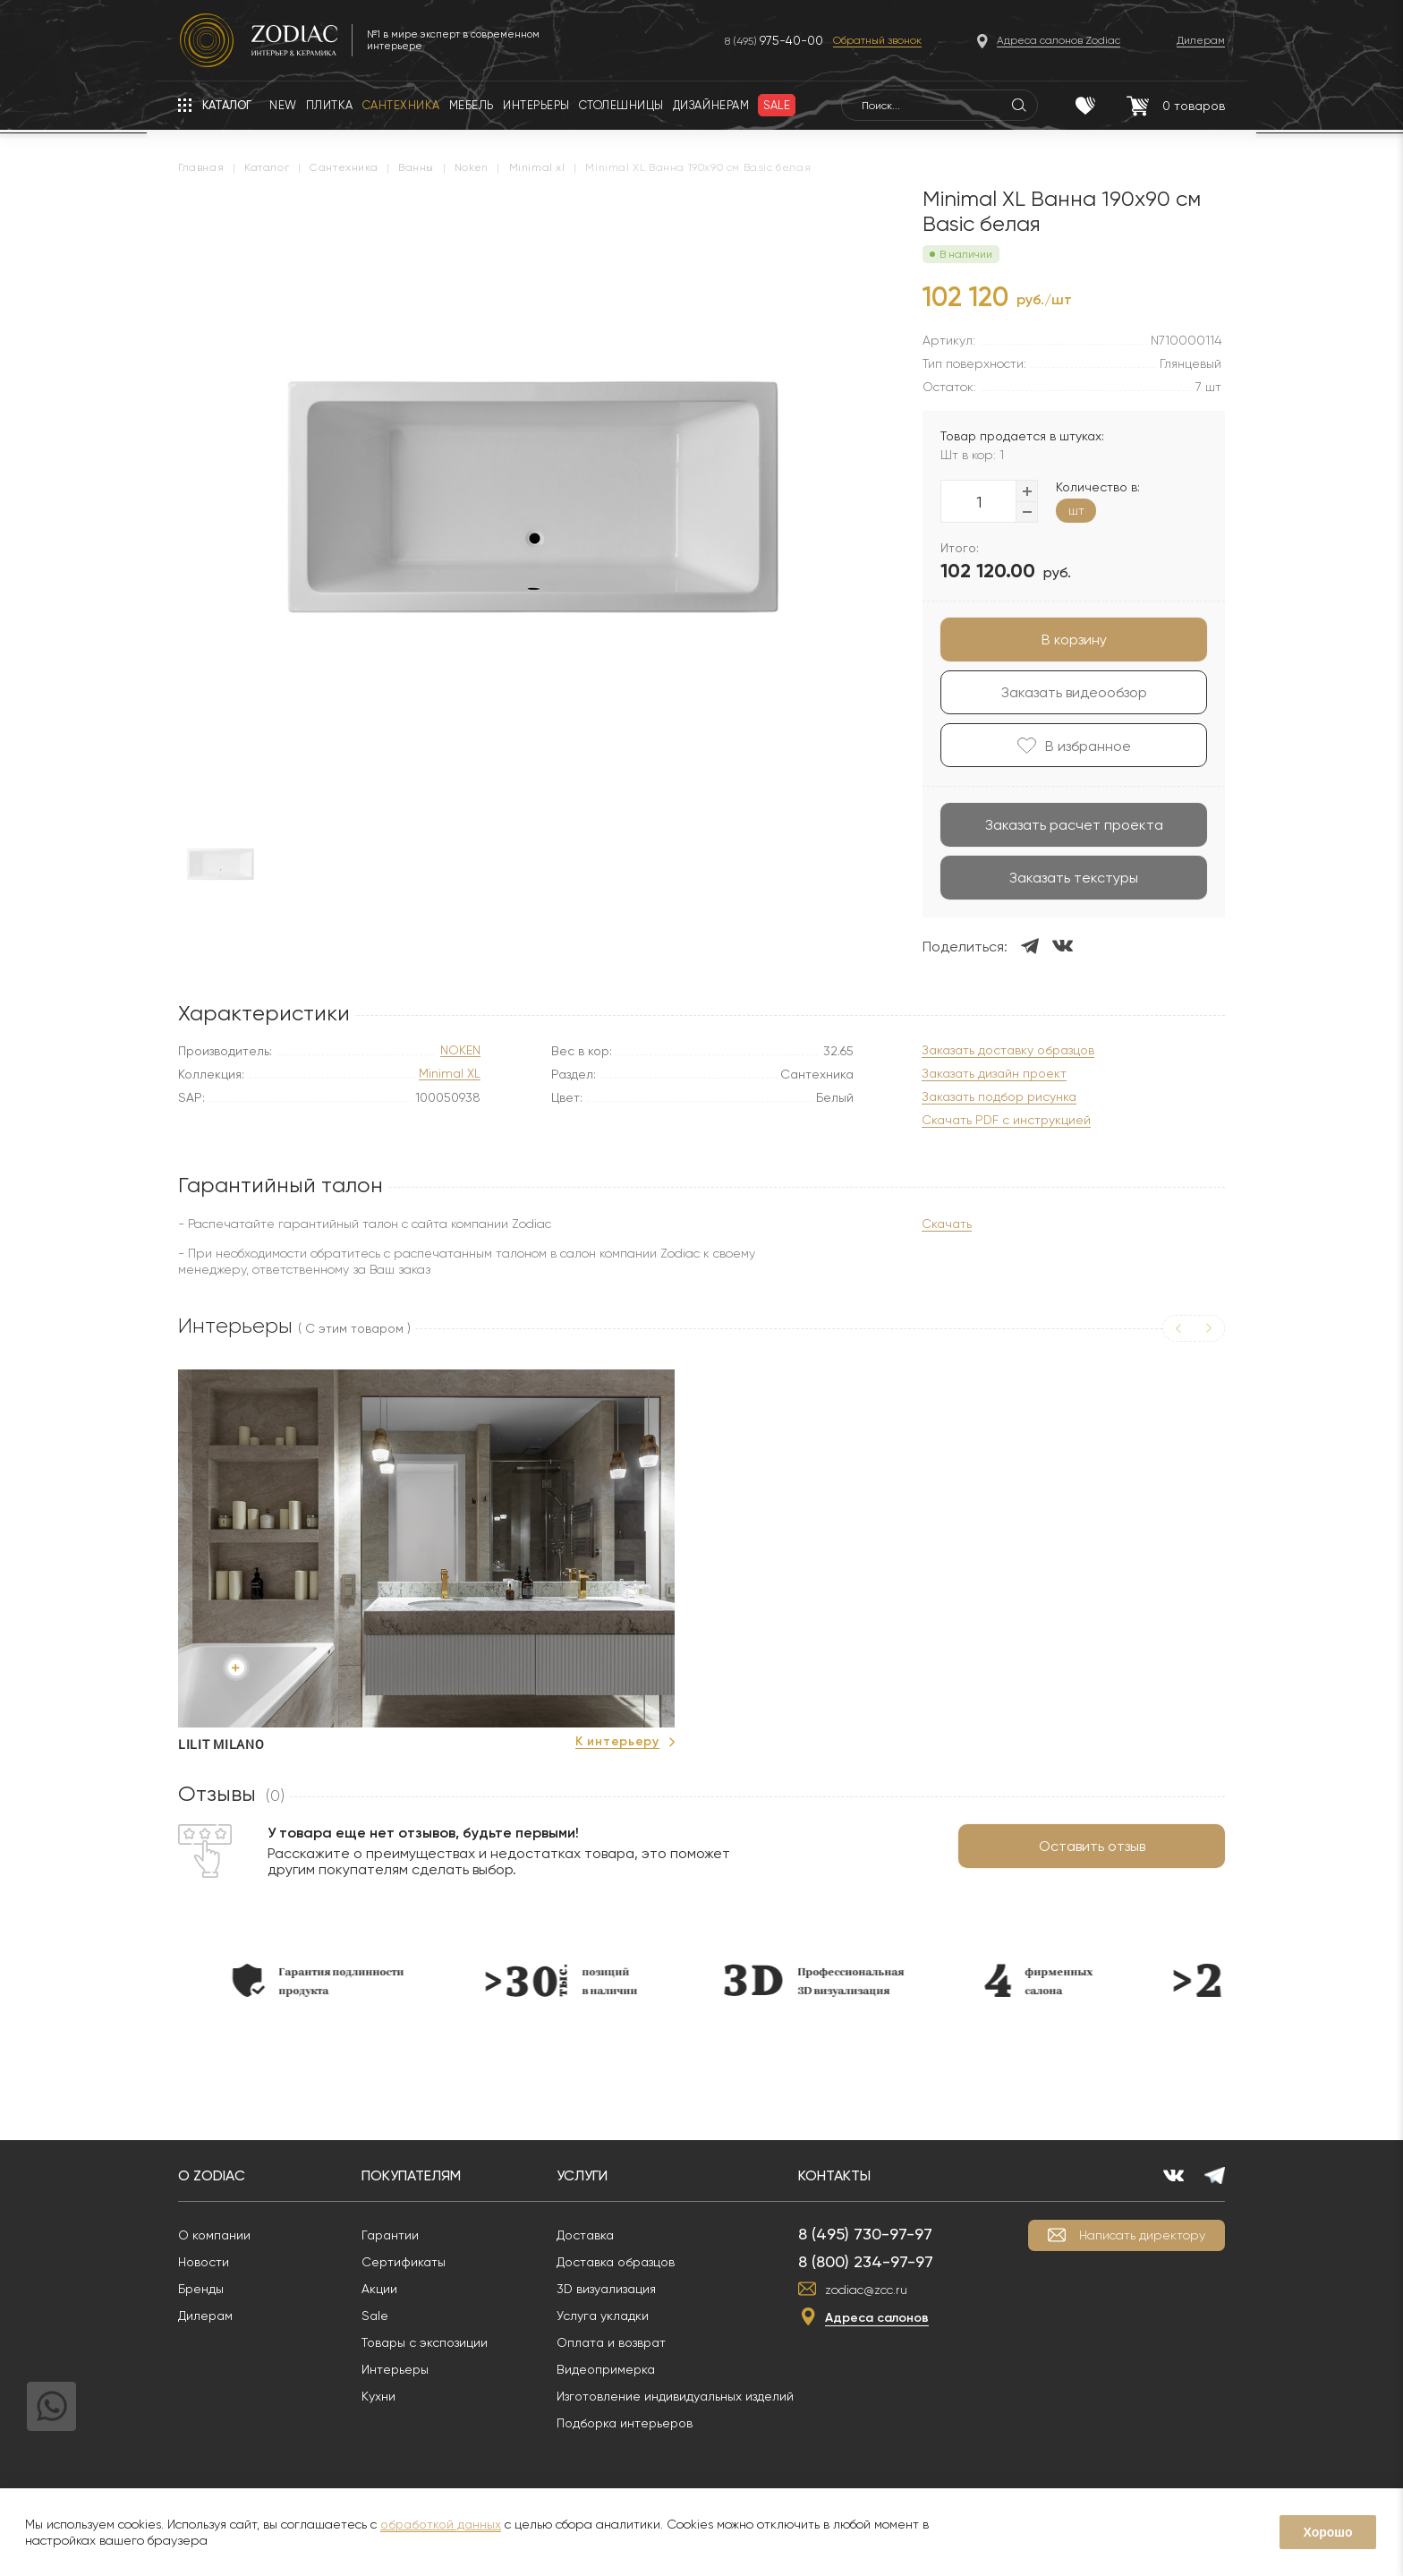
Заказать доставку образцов (1008, 1050)
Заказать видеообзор (1074, 692)
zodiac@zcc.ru (866, 2289)
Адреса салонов (877, 2317)
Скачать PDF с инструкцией (1006, 1120)
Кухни (378, 2396)
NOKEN (460, 1050)
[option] (426, 1561)
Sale (374, 2315)
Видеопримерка (606, 2369)
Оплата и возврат (611, 2342)
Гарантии (390, 2235)
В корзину (1074, 639)
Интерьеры (395, 2369)
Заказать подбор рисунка (999, 1097)
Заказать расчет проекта (1074, 824)
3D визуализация (606, 2289)
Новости (203, 2262)
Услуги (582, 2175)
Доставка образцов (616, 2262)
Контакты (834, 2175)
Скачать (947, 1223)
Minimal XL (449, 1073)
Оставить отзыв (1092, 1846)
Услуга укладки (603, 2315)
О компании (214, 2235)
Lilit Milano (221, 1744)
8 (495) (774, 40)
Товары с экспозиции (424, 2342)
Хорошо (1327, 2532)
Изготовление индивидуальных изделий (675, 2396)
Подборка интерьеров (625, 2423)
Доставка (585, 2235)
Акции (379, 2289)
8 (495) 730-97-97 (865, 2233)
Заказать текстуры (1073, 877)
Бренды (201, 2289)
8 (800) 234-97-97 (865, 2261)
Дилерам (205, 2315)
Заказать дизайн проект (994, 1073)
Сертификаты (403, 2262)
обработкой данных (440, 2524)
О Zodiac (211, 2175)
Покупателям (411, 2175)
